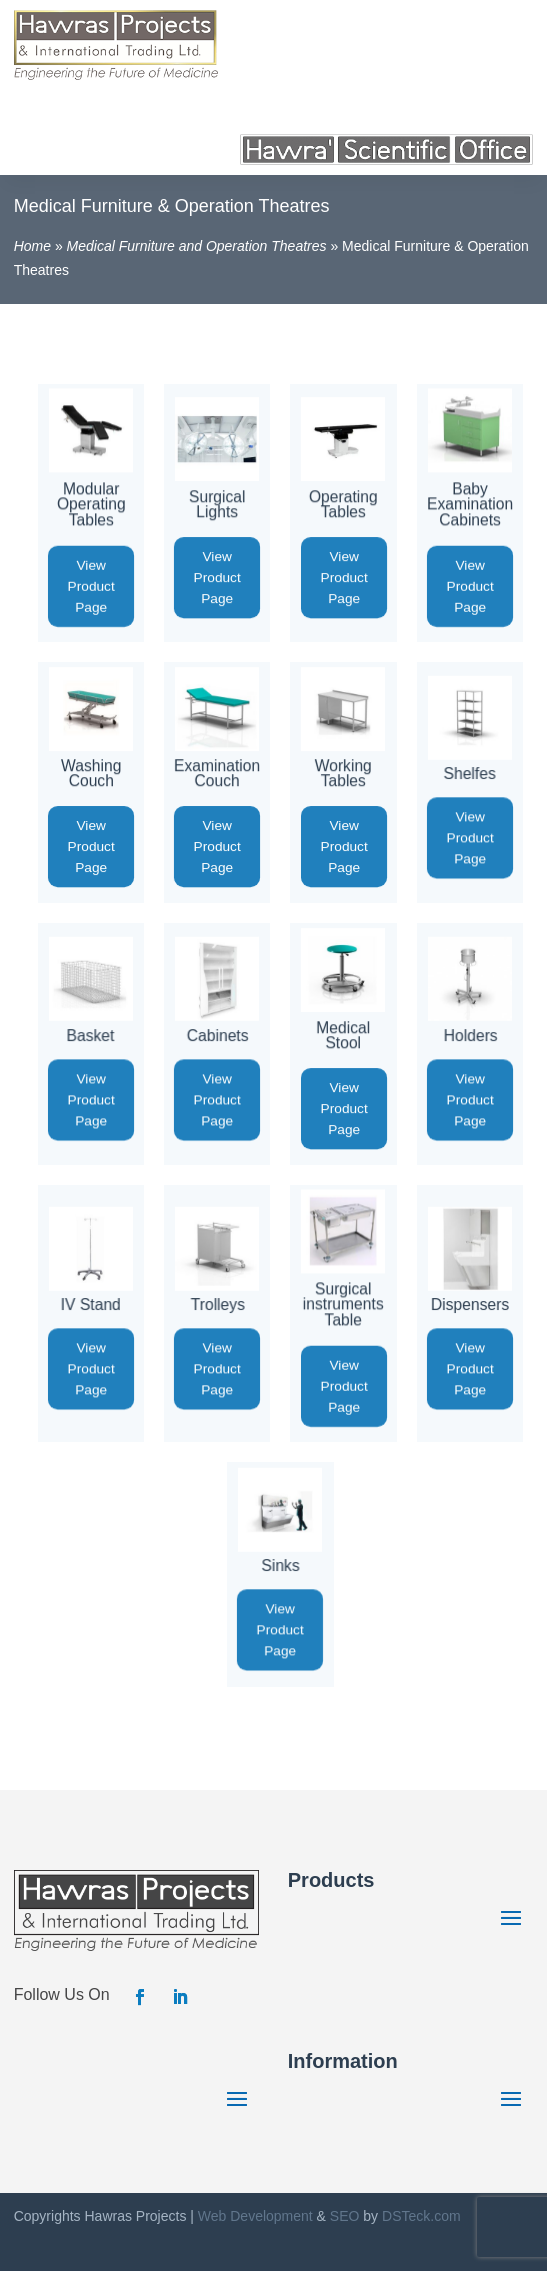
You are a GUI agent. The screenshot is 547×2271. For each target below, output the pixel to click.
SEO (345, 2216)
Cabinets (217, 1035)
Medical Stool (344, 1035)
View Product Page (90, 585)
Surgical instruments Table (343, 1304)
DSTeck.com (421, 2216)
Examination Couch (217, 773)
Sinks (280, 1565)
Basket (91, 1035)
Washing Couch (91, 773)
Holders (470, 1035)
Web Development (255, 2216)
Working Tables (343, 773)
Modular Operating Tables (90, 504)
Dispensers (470, 1304)
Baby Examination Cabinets (470, 504)
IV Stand (91, 1304)
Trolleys (217, 1304)
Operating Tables (343, 504)
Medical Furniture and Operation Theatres (197, 246)
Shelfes (470, 773)
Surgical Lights (217, 504)
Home (32, 246)
